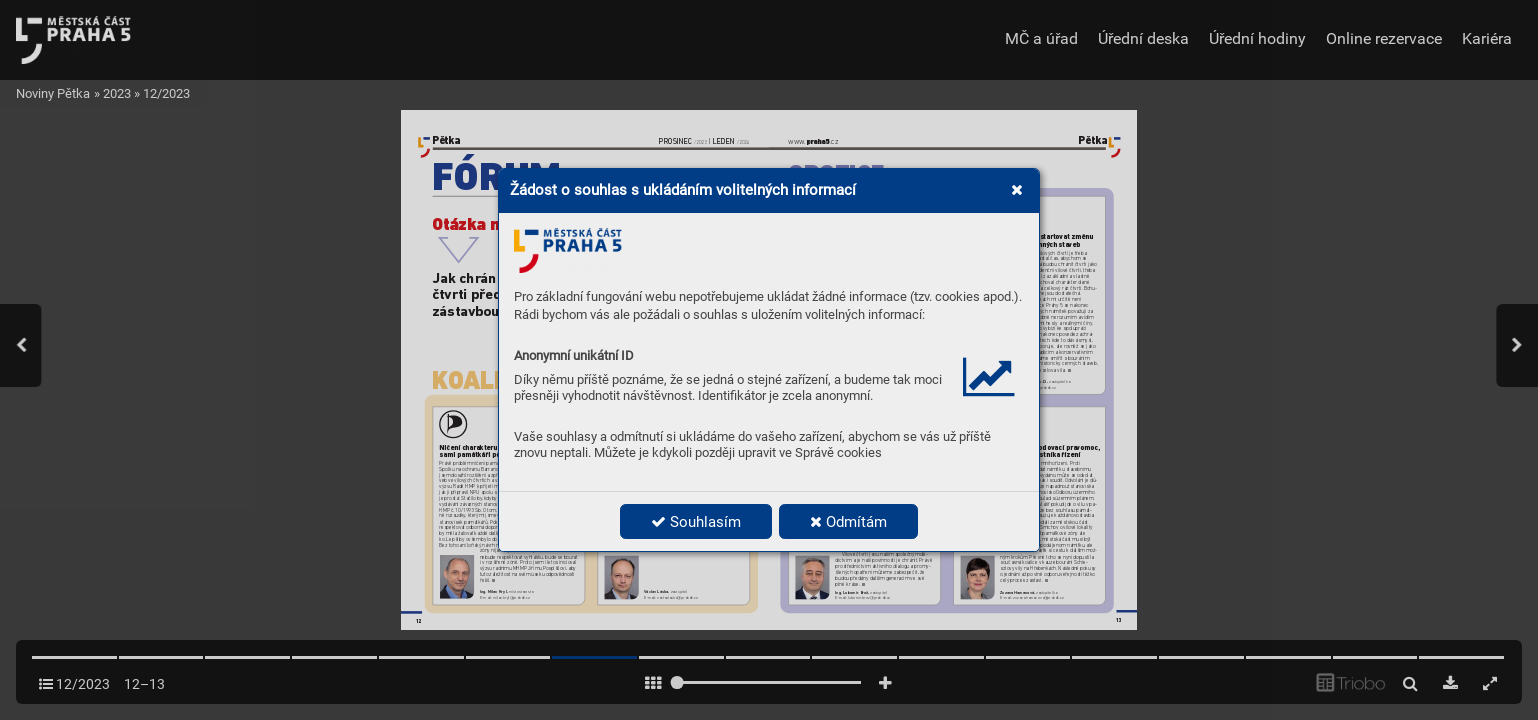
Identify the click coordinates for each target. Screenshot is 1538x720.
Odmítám (848, 522)
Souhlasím (696, 522)
